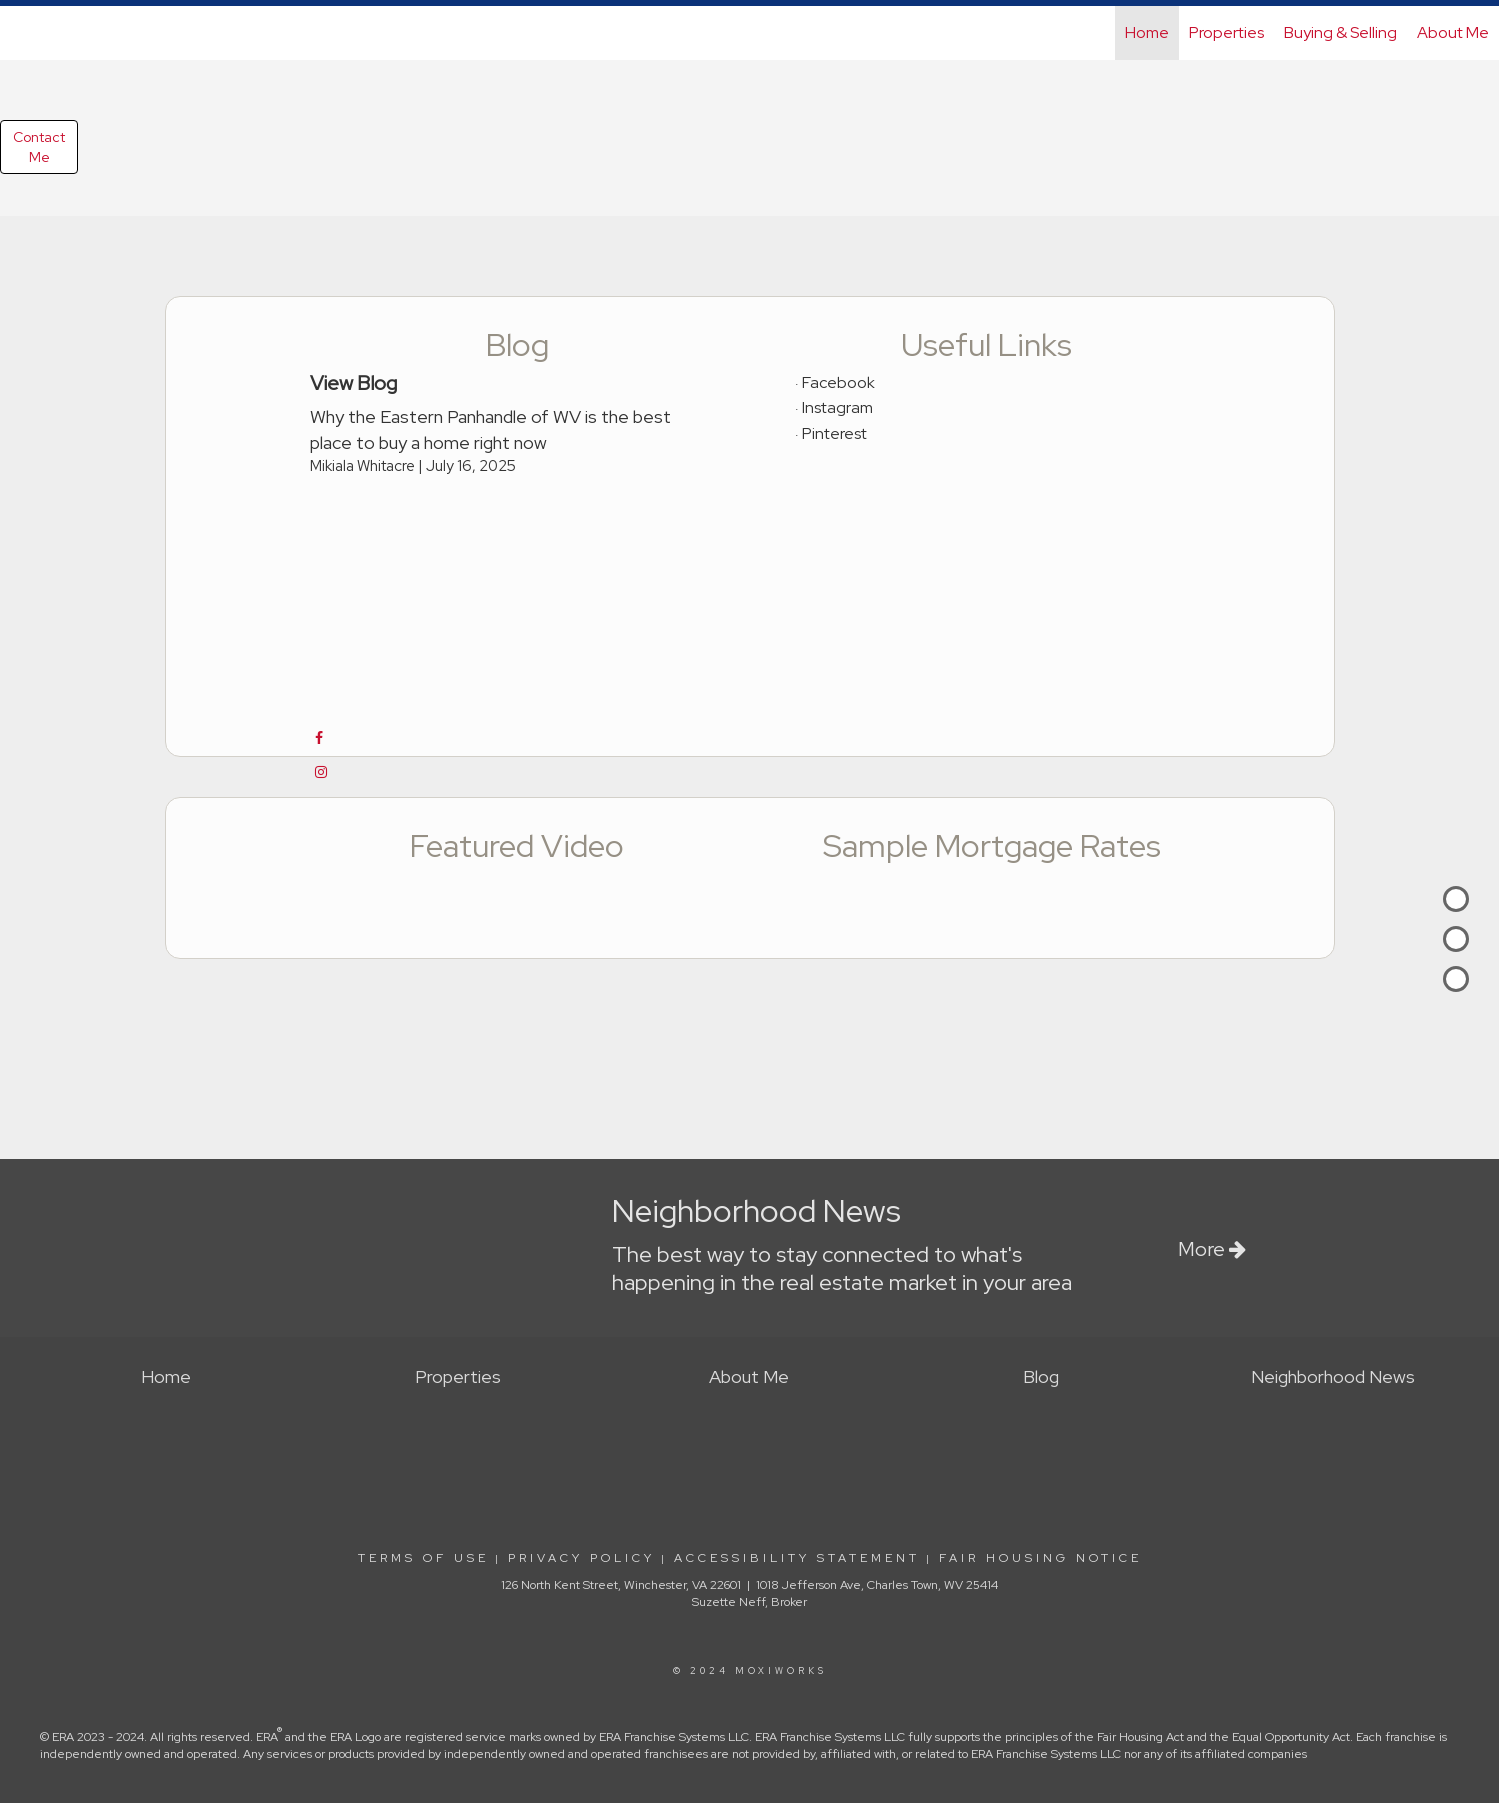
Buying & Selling (1340, 32)
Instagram (837, 407)
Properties (1226, 32)
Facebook (838, 382)
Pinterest (834, 433)
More (1212, 1249)
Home (1147, 32)
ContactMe (39, 147)
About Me (1453, 32)
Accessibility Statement (797, 1558)
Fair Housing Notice (1040, 1558)
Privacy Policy (581, 1558)
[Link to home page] (25, 33)
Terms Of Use (423, 1558)
